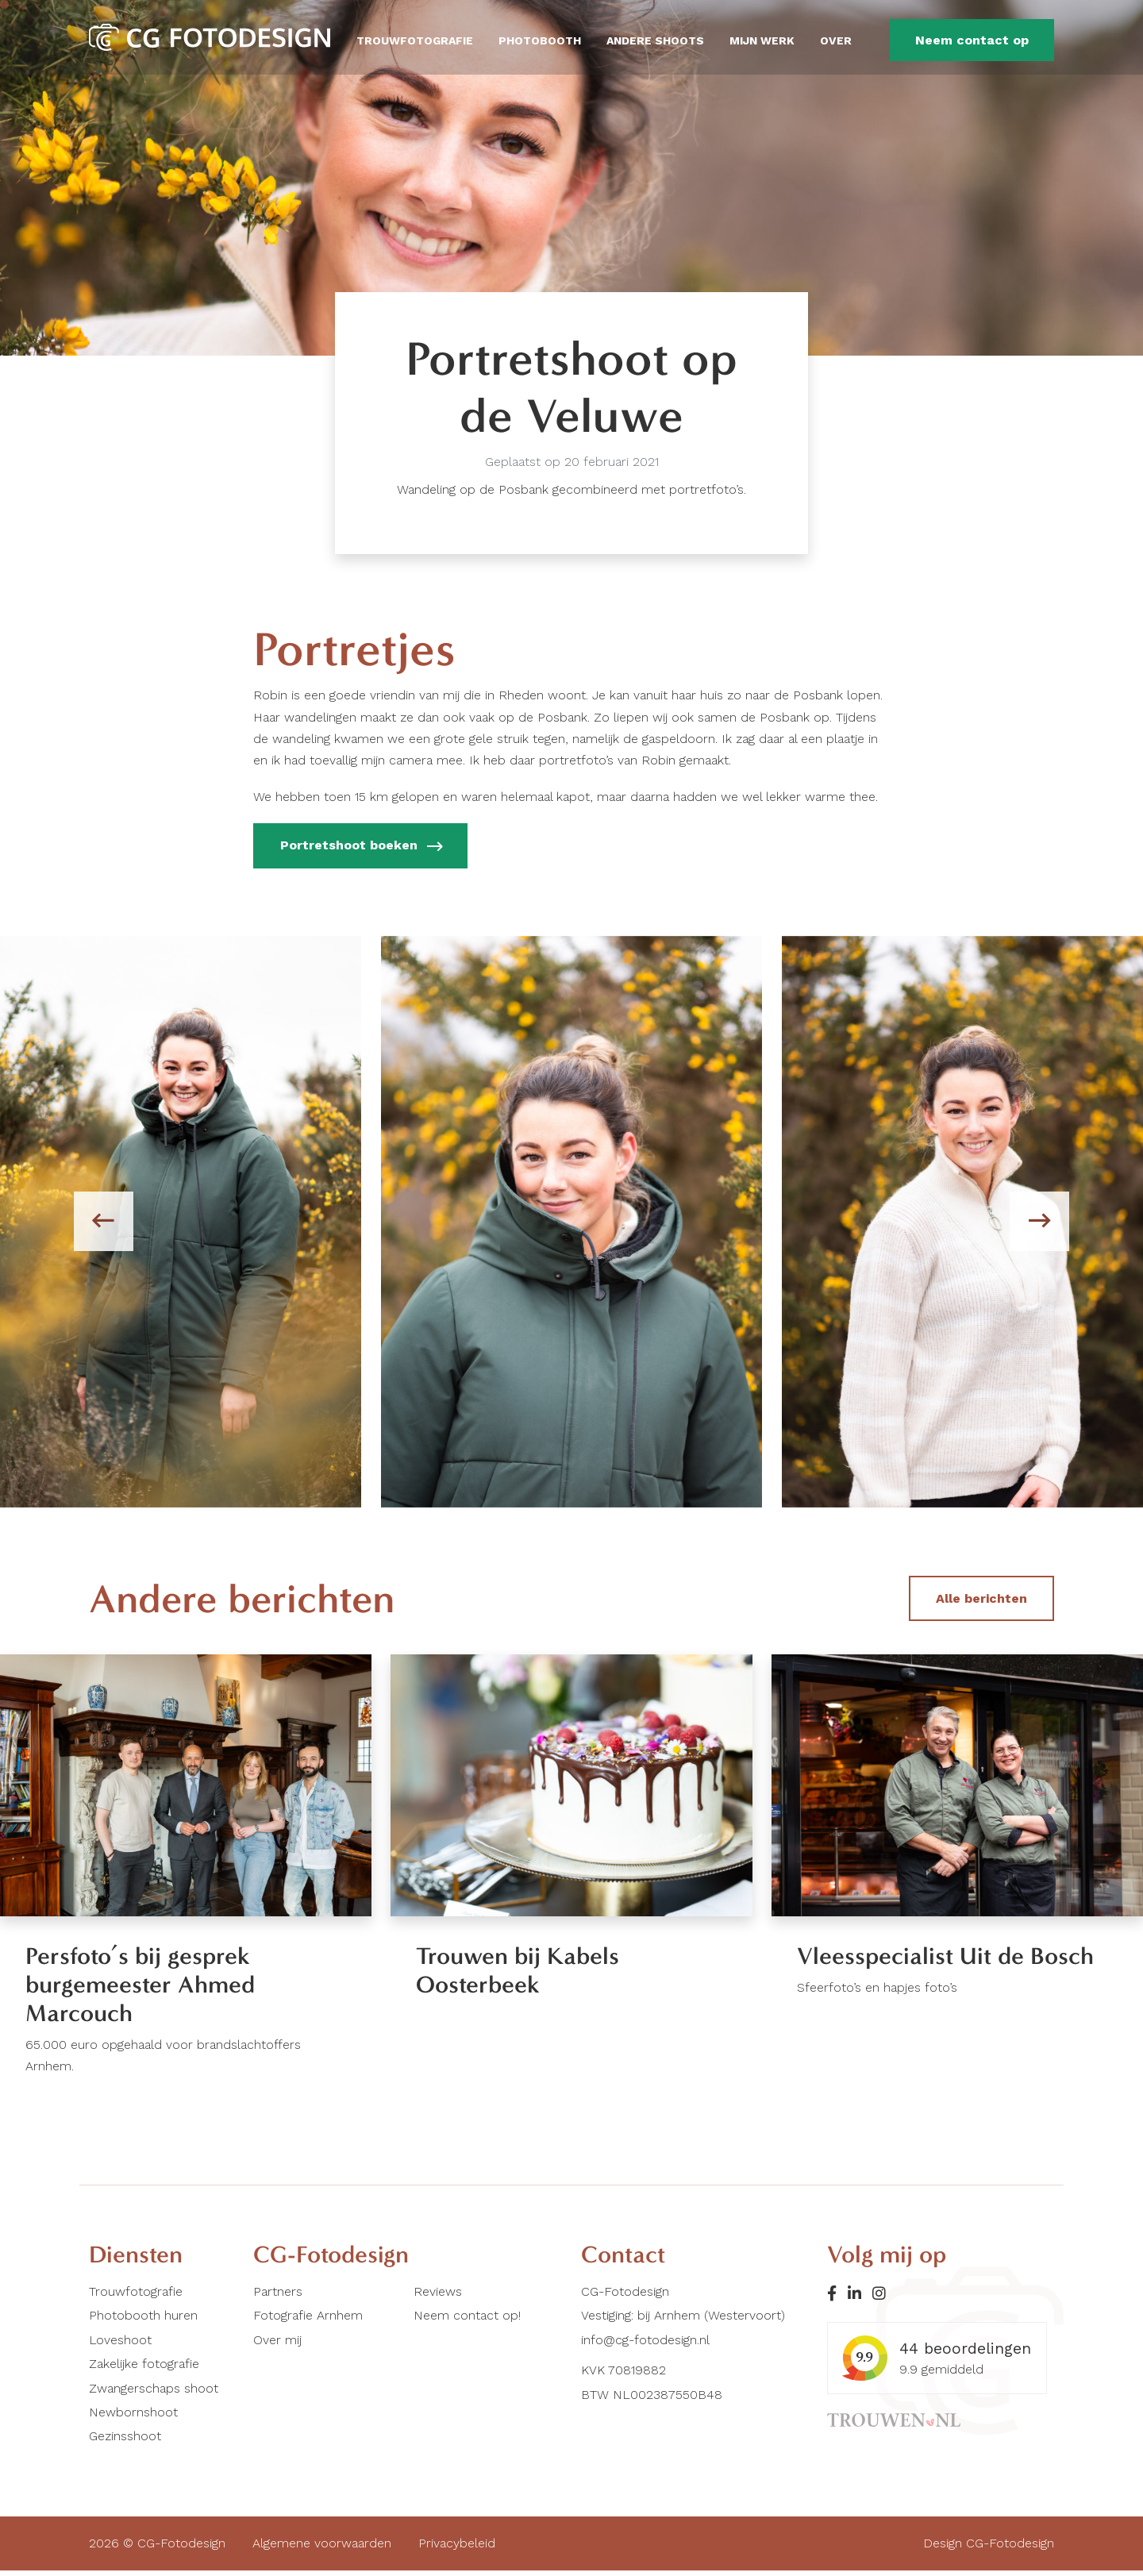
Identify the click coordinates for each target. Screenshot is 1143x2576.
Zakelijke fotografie (144, 2369)
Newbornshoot (133, 2416)
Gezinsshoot (125, 2441)
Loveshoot (120, 2344)
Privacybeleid (456, 2548)
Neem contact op (972, 40)
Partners (277, 2296)
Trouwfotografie (414, 40)
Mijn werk (762, 40)
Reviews (438, 2296)
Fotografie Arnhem (308, 2320)
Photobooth (539, 40)
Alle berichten (981, 1598)
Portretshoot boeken (361, 847)
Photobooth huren (143, 2320)
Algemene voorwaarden (321, 2548)
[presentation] (106, 1222)
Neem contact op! (467, 2320)
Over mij (277, 2344)
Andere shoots (655, 40)
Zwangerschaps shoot (153, 2393)
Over (836, 40)
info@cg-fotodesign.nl (645, 2344)
